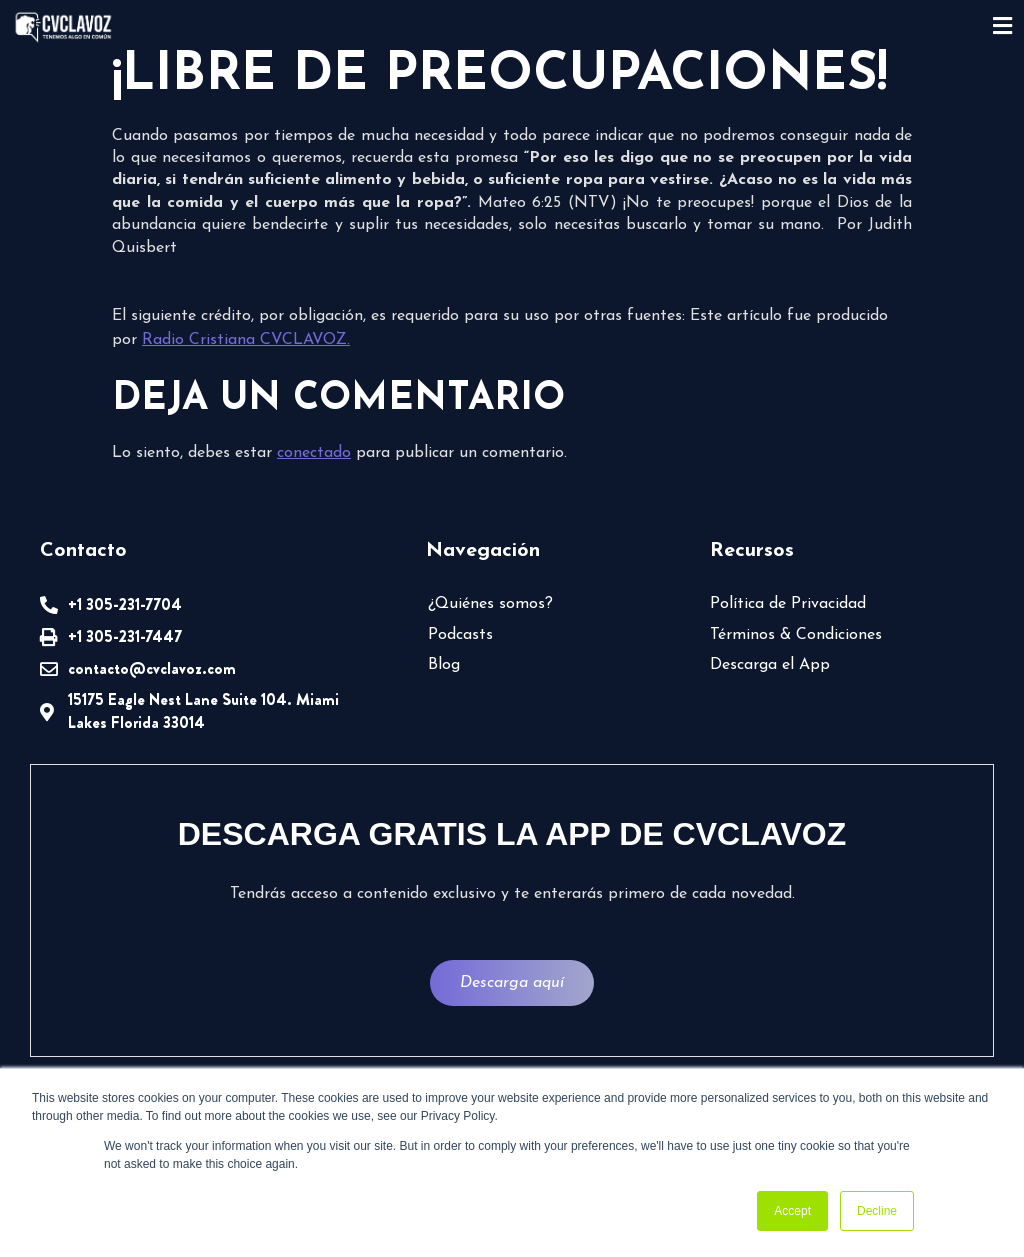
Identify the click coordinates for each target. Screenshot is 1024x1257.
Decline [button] (877, 1211)
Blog (444, 665)
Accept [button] (792, 1211)
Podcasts (460, 635)
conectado (314, 453)
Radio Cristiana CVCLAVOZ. (246, 340)
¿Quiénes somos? (490, 604)
